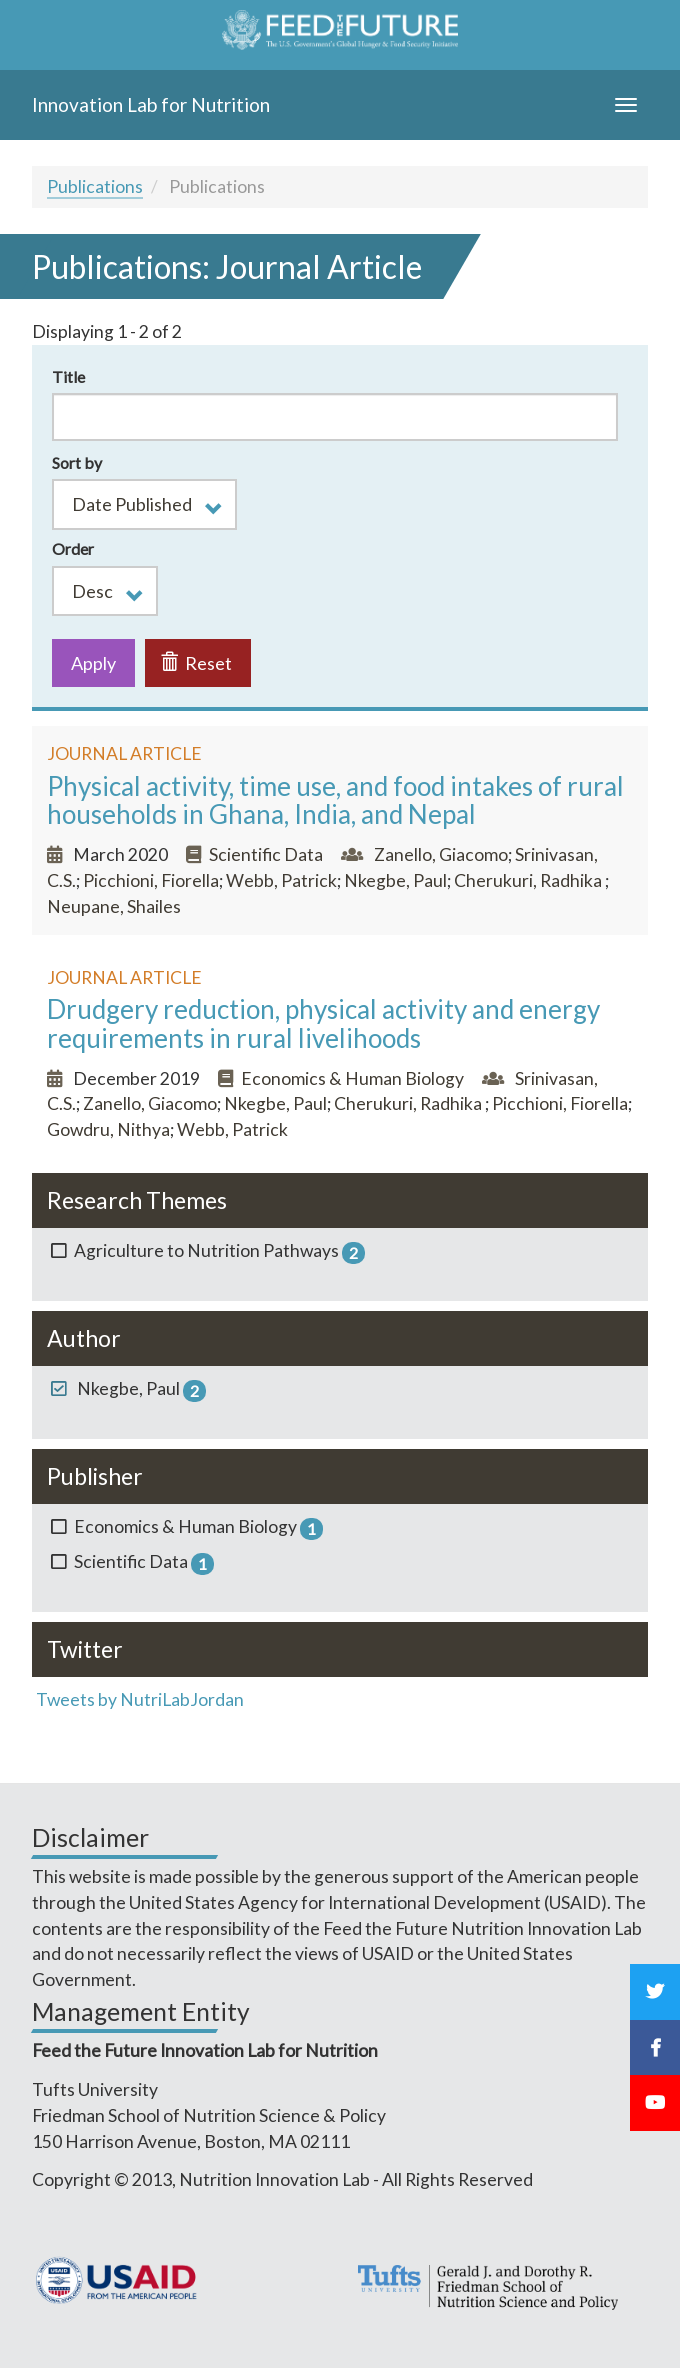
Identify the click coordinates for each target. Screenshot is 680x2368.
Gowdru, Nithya (108, 1129)
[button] (144, 504)
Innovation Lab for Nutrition (151, 104)
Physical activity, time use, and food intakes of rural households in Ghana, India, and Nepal (335, 800)
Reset (196, 663)
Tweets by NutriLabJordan (141, 1699)
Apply (93, 663)
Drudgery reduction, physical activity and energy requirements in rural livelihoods (323, 1023)
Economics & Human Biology (352, 1078)
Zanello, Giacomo (441, 854)
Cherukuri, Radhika (529, 880)
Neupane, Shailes (114, 906)
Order (73, 548)
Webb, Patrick (281, 880)
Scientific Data (267, 854)
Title (68, 376)
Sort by (77, 462)
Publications (95, 186)
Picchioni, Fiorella (151, 880)
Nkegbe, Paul (395, 880)
